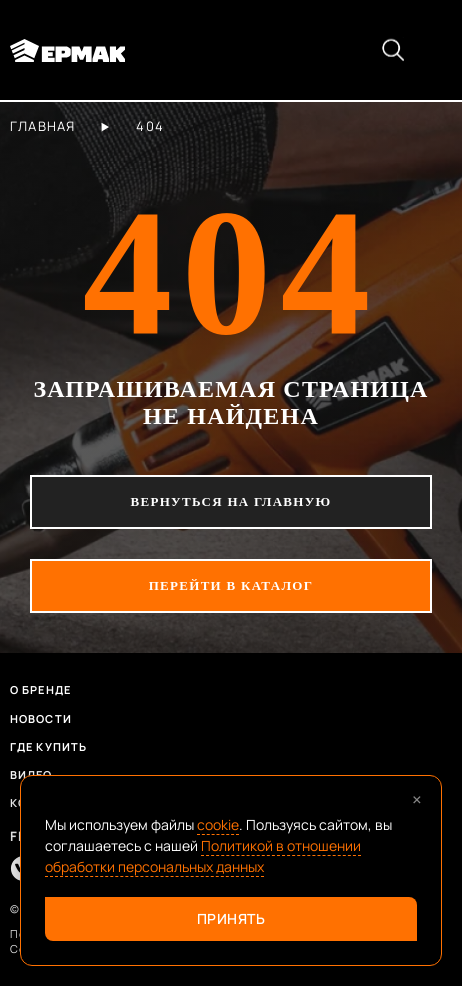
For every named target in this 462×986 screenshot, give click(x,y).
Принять (231, 918)
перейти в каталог (231, 585)
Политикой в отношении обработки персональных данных (203, 856)
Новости (41, 718)
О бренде (40, 689)
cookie (218, 824)
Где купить (48, 746)
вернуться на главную (231, 501)
